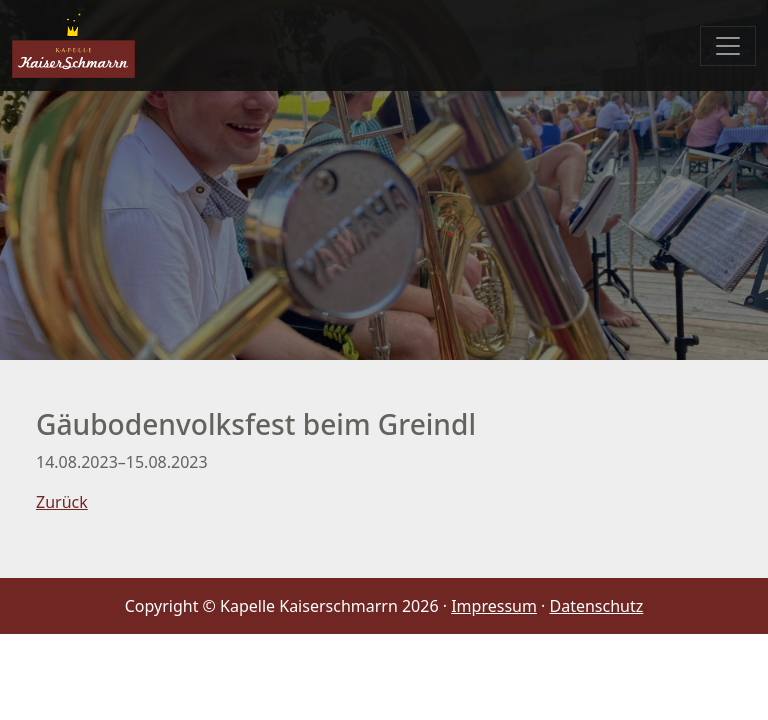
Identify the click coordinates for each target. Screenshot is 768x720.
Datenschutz (597, 606)
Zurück (62, 502)
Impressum (494, 606)
